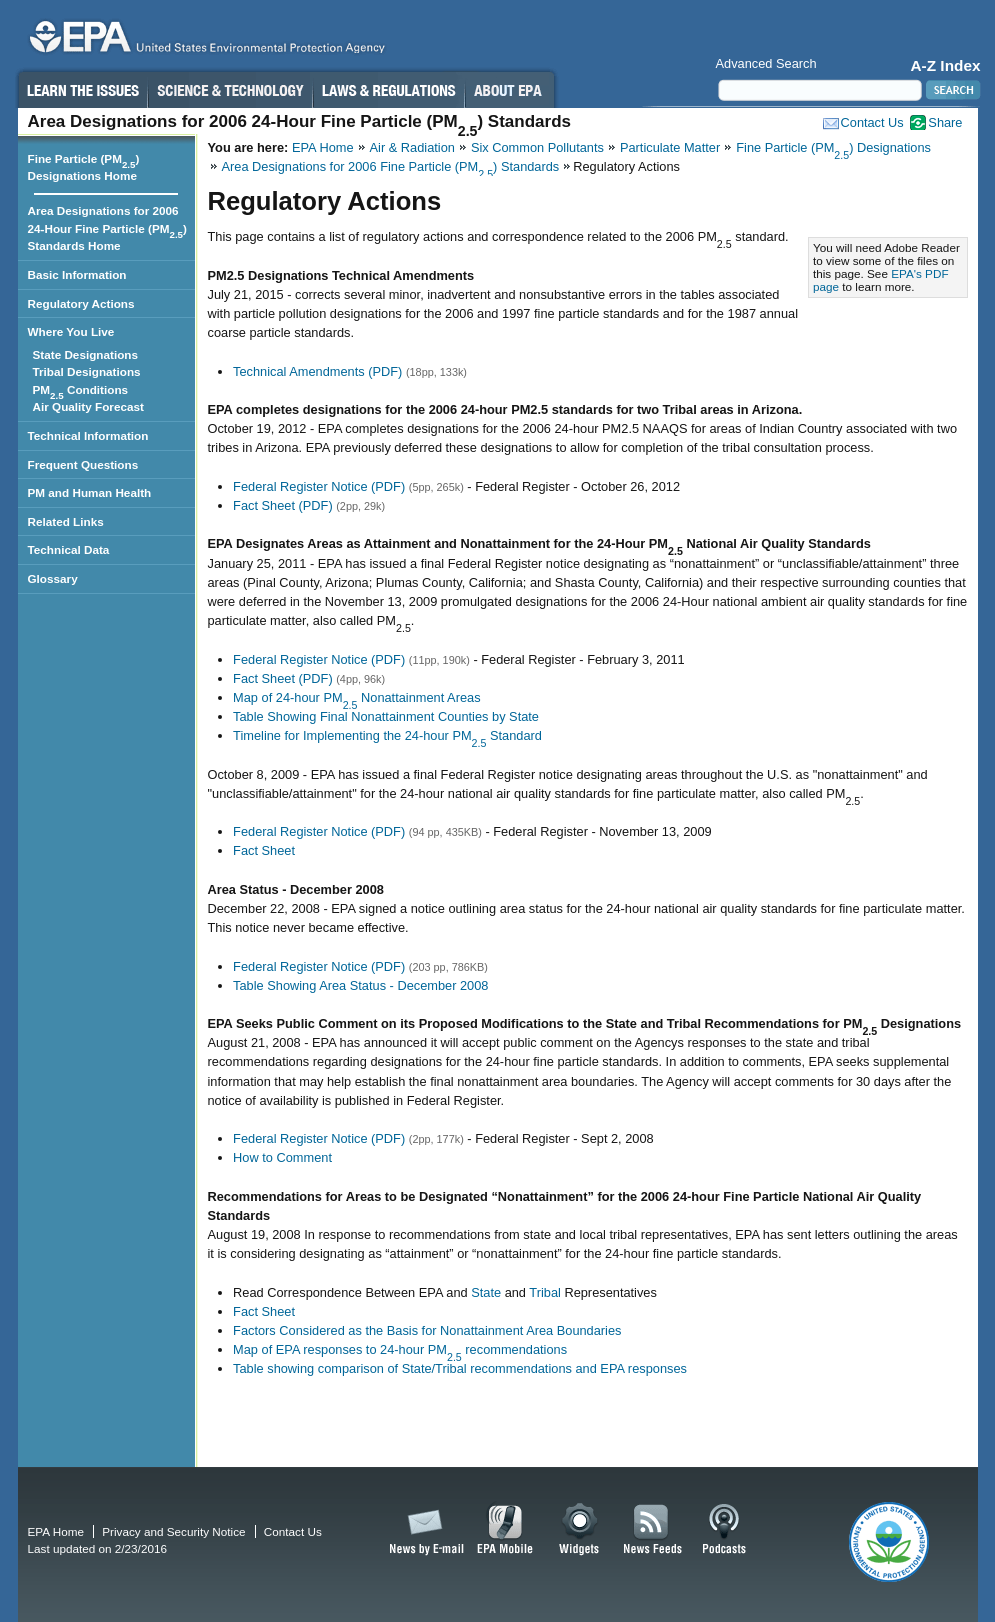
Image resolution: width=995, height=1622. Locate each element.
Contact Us (872, 122)
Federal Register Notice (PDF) (319, 486)
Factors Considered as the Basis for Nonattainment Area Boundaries (427, 1330)
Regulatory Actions (81, 303)
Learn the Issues (82, 90)
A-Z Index (946, 65)
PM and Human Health (90, 492)
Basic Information (77, 274)
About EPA (509, 90)
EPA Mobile (505, 1530)
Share (945, 122)
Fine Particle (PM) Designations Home (84, 167)
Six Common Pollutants (537, 147)
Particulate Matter (670, 147)
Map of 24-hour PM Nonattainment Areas (356, 697)
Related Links (66, 521)
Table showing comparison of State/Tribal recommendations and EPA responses (460, 1368)
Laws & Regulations (388, 90)
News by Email (423, 1530)
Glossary (53, 578)
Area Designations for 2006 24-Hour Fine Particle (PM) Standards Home (107, 228)
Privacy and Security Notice (173, 1531)
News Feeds (653, 1530)
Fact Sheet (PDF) (283, 505)
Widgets (580, 1530)
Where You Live (71, 331)
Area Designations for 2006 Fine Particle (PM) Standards (391, 166)
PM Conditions (84, 391)
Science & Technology (230, 90)
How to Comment (282, 1157)
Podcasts (724, 1530)
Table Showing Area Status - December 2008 (360, 985)
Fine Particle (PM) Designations (833, 147)
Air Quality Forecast (91, 406)
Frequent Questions (83, 464)
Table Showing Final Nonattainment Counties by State (386, 716)
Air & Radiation (412, 147)
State (486, 1292)
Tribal (545, 1292)
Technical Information (88, 435)
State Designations (89, 354)
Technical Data (69, 549)
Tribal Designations (90, 371)
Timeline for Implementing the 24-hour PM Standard (387, 735)
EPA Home (323, 147)
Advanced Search (766, 63)
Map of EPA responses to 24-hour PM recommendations (400, 1349)
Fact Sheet (264, 850)
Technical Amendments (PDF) (317, 371)
